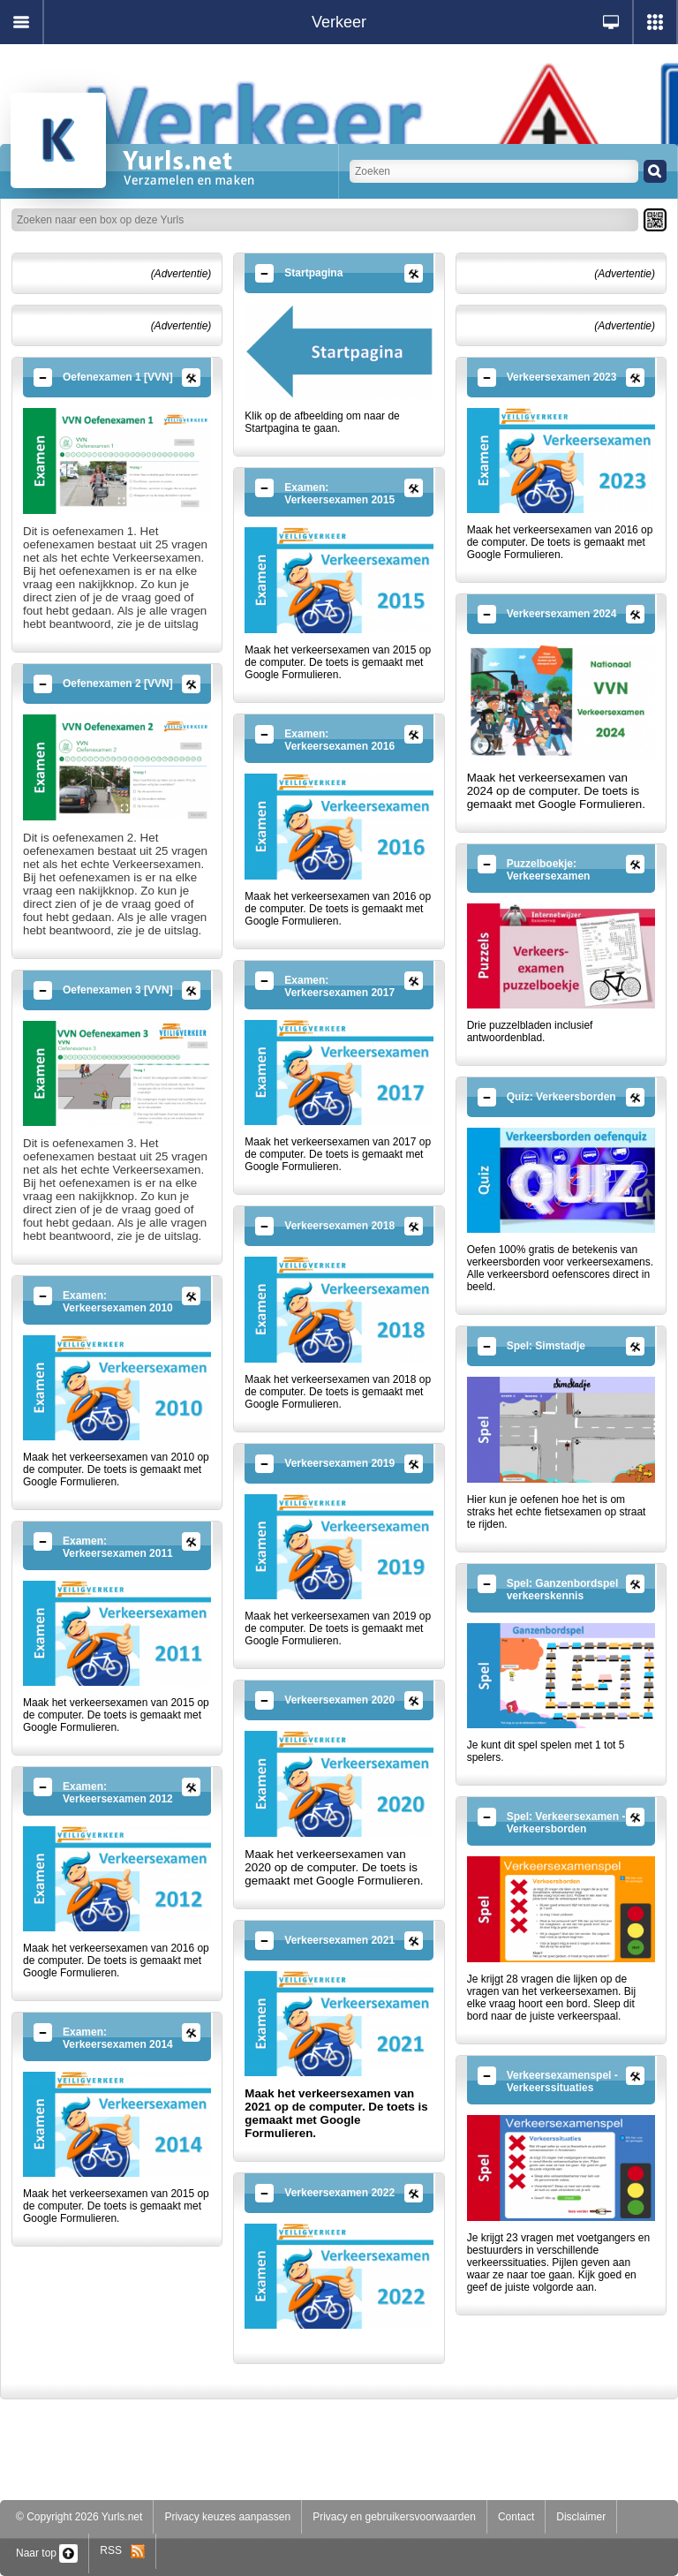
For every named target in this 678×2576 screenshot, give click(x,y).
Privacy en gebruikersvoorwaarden (394, 2517)
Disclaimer (581, 2517)
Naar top (47, 2553)
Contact (516, 2517)
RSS (122, 2550)
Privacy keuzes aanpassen (227, 2517)
